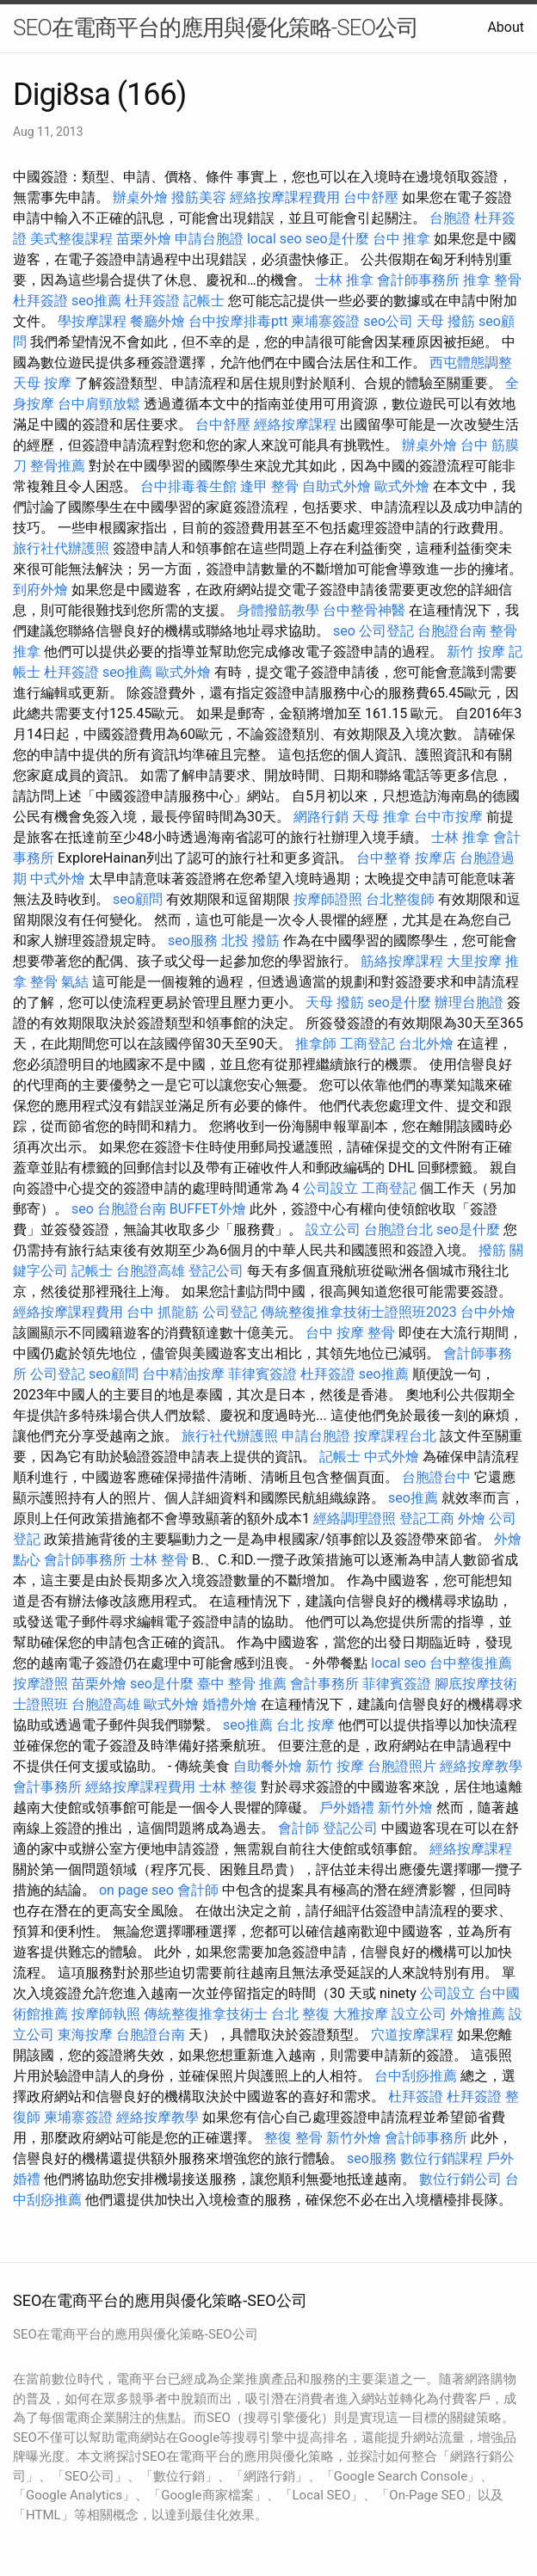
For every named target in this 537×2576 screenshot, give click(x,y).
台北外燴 (426, 1044)
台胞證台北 (398, 1229)
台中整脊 (383, 858)
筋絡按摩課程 (402, 961)
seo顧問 (138, 899)
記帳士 (204, 300)
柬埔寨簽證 (325, 321)
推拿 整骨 (492, 280)
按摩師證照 (327, 899)
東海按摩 (85, 2034)
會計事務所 (324, 1683)
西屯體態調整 (470, 362)
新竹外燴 (405, 1807)
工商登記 (367, 1044)
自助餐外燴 (267, 1766)
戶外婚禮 (346, 1807)
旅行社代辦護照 (61, 548)
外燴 (471, 1518)
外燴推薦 (477, 2014)
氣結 (75, 982)
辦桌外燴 (140, 197)
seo (344, 631)
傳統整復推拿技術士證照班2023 (359, 1312)
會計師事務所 (418, 280)
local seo (274, 239)
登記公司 (216, 1271)
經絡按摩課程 (295, 424)
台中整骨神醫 (364, 610)
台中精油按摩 (183, 1374)
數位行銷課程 (441, 2158)
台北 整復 (300, 2014)
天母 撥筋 (446, 321)
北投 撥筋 (250, 940)
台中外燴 (487, 1312)
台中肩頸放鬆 (99, 404)
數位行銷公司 (460, 2179)
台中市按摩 (448, 816)
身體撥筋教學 (278, 610)
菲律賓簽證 (262, 1374)
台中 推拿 (402, 239)
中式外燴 (57, 878)
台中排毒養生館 (188, 486)
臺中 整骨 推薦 (242, 1683)
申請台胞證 (209, 239)
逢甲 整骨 (269, 486)
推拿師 (315, 1044)
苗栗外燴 (143, 239)
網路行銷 (321, 816)
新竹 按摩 (476, 651)
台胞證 (450, 218)
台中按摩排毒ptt (237, 321)
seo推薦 (96, 300)
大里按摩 (474, 961)
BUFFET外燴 (208, 1209)
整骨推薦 (57, 466)
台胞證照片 (401, 1766)
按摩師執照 (105, 2014)
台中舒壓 (370, 197)
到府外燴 (40, 589)
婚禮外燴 (229, 1704)
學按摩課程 (92, 321)
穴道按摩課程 (412, 2034)
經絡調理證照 (354, 1518)
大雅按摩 (360, 2014)
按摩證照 (40, 1683)
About (505, 27)
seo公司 (388, 321)
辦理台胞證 (469, 1002)
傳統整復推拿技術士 (206, 2014)
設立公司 (333, 1229)
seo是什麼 (337, 239)
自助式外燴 (336, 486)
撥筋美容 (198, 197)
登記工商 (426, 1518)
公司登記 (386, 631)
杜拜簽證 (40, 300)
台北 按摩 (305, 1725)
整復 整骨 (293, 2138)
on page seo (136, 1890)
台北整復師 (400, 899)
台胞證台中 (436, 1477)
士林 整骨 (159, 1560)
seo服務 (193, 940)
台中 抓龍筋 (163, 1312)
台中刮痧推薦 (415, 2076)
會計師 (298, 1828)
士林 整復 (228, 1787)
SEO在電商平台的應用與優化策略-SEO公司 (215, 27)
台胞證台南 (451, 631)
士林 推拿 (344, 280)
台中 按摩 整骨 (350, 1333)
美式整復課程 (71, 239)
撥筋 (492, 1250)
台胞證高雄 (150, 1271)
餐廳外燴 (157, 321)
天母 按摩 (42, 383)
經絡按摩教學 (481, 1766)
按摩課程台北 (395, 1436)
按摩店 (435, 858)
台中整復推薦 (470, 1663)
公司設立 (330, 1188)
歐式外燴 (401, 486)
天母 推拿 (381, 816)
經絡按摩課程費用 (285, 197)
